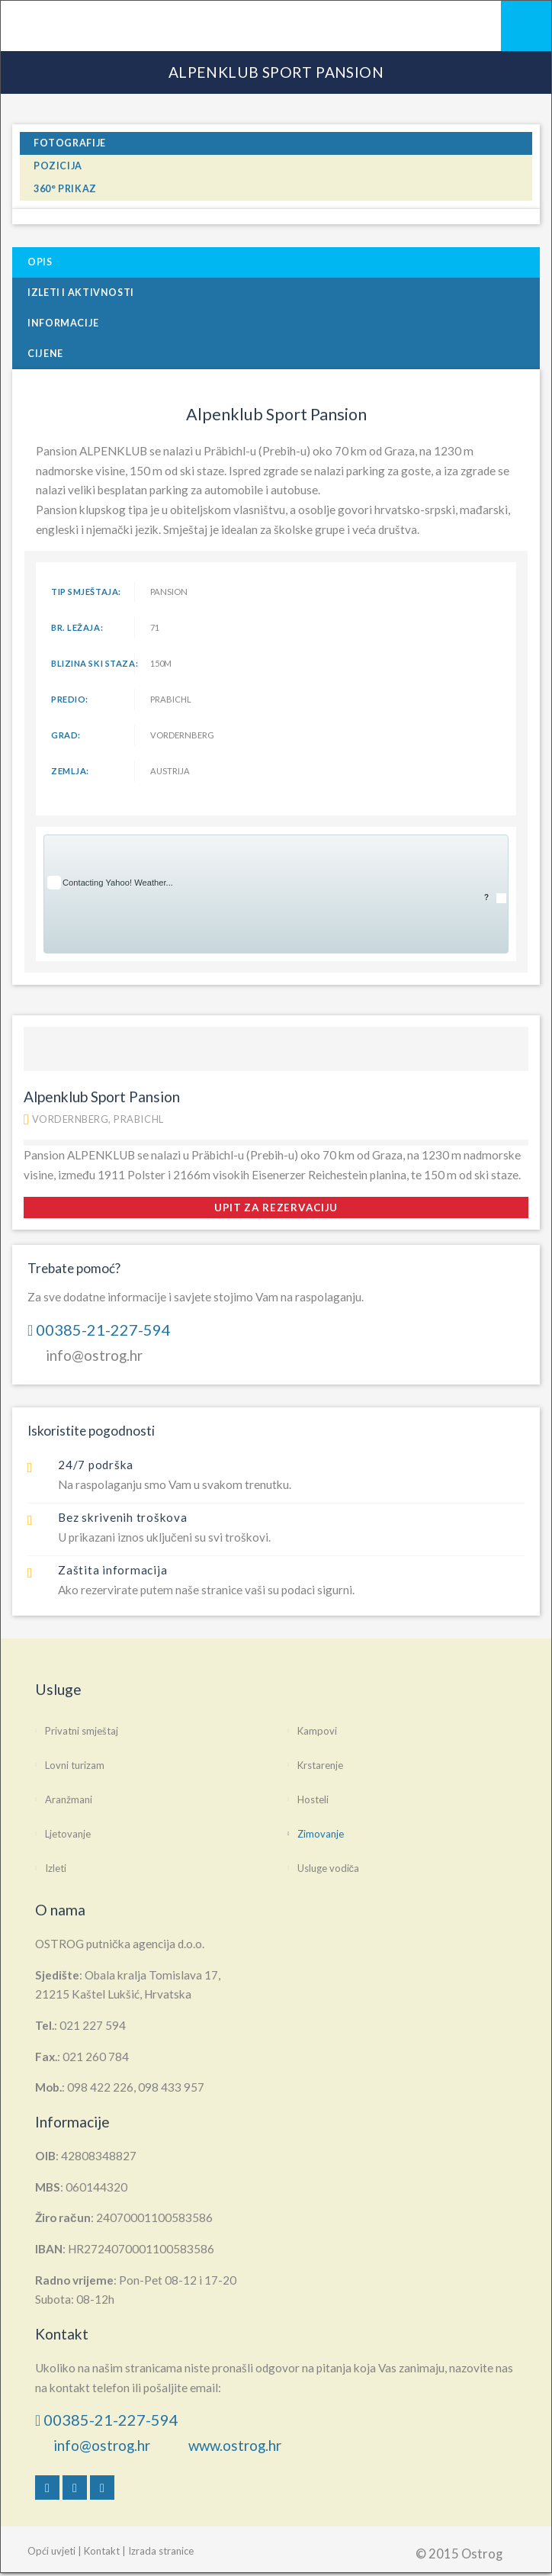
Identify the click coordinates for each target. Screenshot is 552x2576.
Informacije (63, 323)
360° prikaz (65, 189)
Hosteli (313, 1799)
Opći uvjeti (51, 2551)
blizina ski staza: (93, 663)
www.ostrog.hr (234, 2445)
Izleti (55, 1868)
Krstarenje (320, 1765)
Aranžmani (68, 1799)
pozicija (58, 166)
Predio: (69, 699)
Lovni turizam (74, 1765)
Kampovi (317, 1731)
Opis (40, 262)
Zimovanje (320, 1834)
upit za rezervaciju (276, 1207)
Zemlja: (70, 771)
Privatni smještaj (81, 1731)
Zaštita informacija (112, 1570)
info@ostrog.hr (94, 1355)
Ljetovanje (68, 1834)
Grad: (66, 735)
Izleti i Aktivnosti (80, 292)
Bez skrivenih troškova (123, 1517)
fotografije (70, 143)
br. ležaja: (77, 627)
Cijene (45, 353)
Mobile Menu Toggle (526, 26)
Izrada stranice (161, 2551)
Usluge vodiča (328, 1868)
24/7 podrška (95, 1464)
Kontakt (102, 2551)
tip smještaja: (86, 592)
